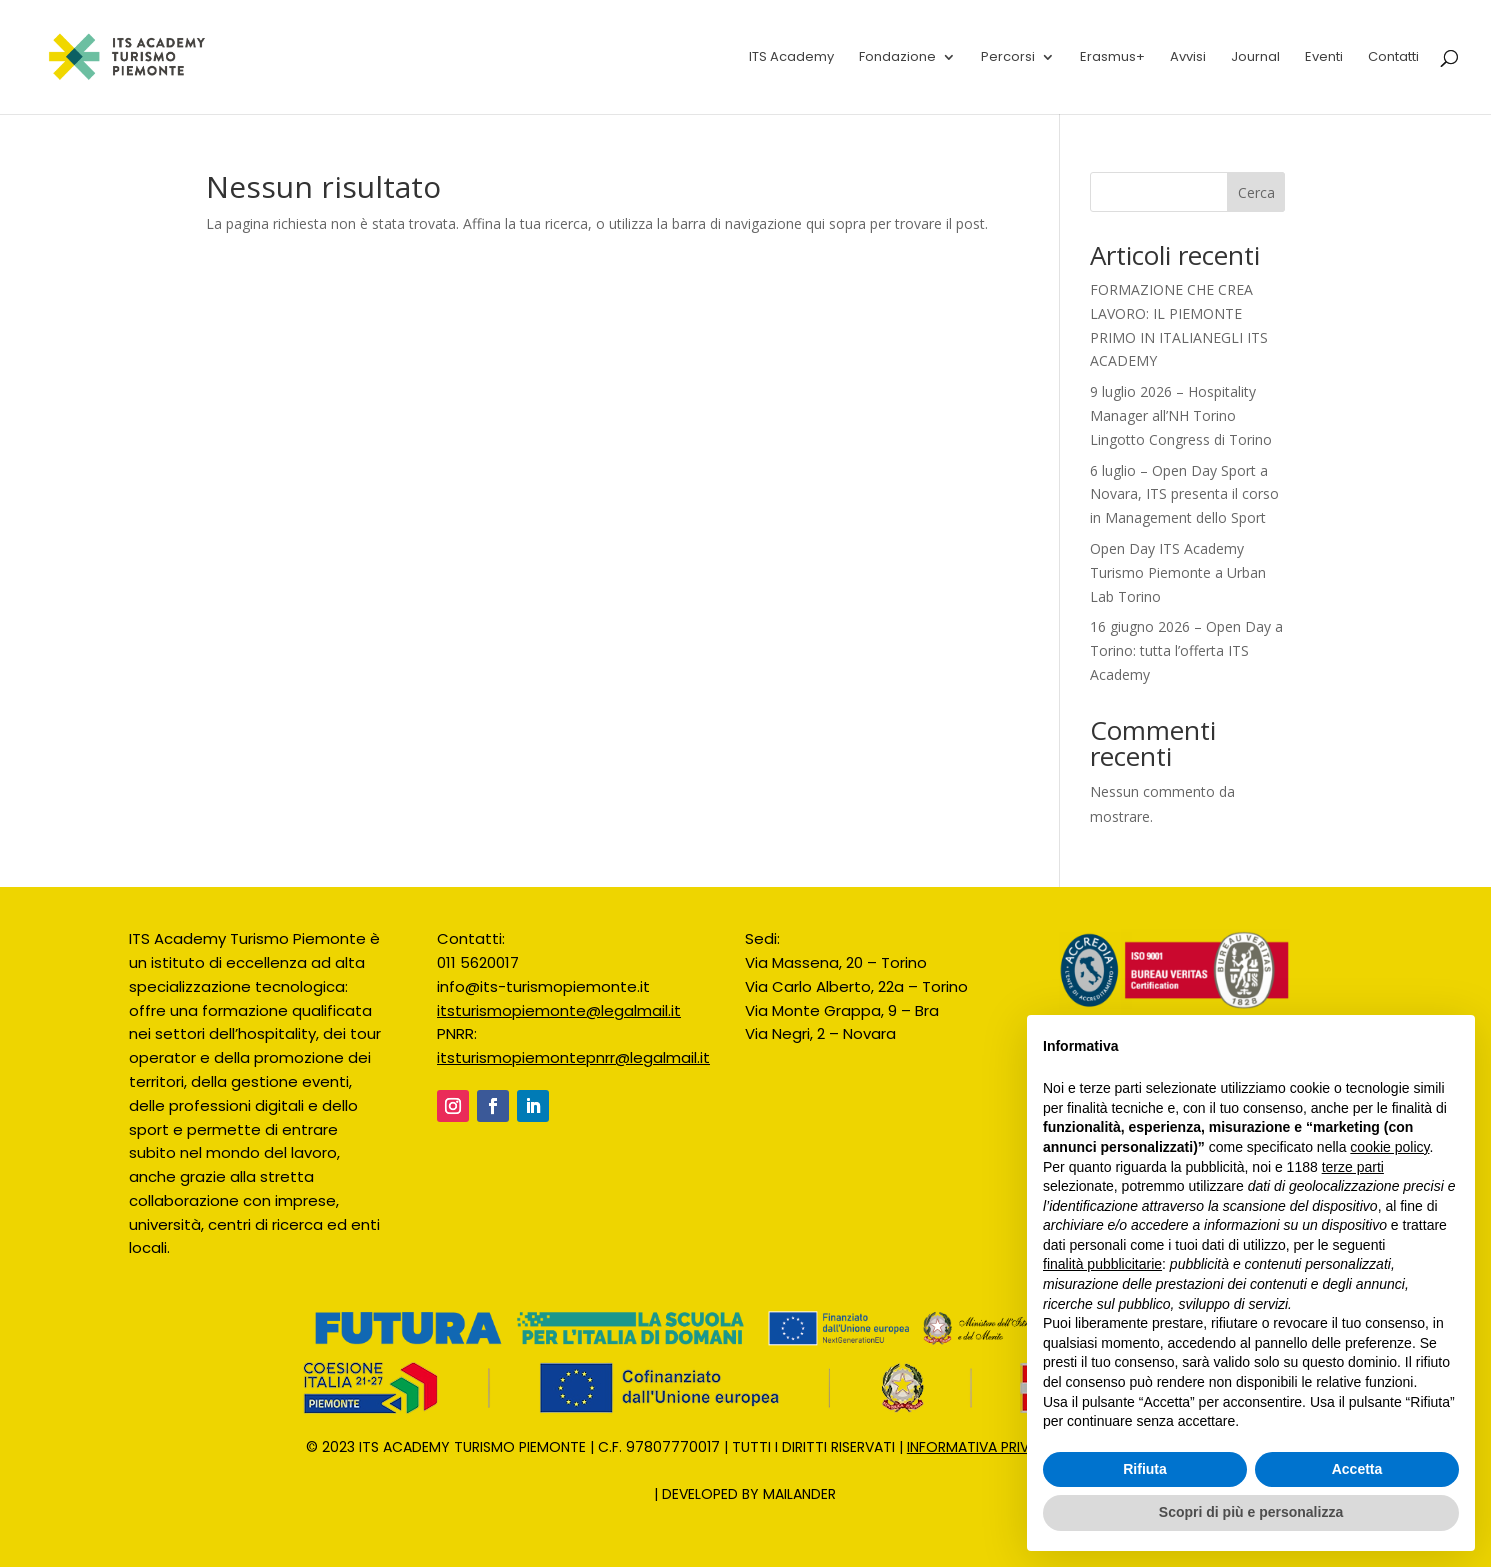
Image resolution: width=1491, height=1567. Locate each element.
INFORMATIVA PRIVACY (982, 1447)
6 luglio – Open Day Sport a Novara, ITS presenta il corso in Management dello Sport (1184, 494)
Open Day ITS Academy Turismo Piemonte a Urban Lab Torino (1178, 572)
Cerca (1256, 192)
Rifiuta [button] (1145, 1469)
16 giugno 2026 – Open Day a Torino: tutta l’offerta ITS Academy (1186, 650)
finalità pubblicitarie (1102, 1264)
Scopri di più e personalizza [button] (1251, 1512)
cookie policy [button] (1389, 1147)
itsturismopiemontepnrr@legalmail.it (573, 1057)
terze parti (1353, 1167)
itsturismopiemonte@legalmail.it (559, 1010)
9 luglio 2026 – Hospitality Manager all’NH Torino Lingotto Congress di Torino (1181, 415)
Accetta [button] (1357, 1469)
